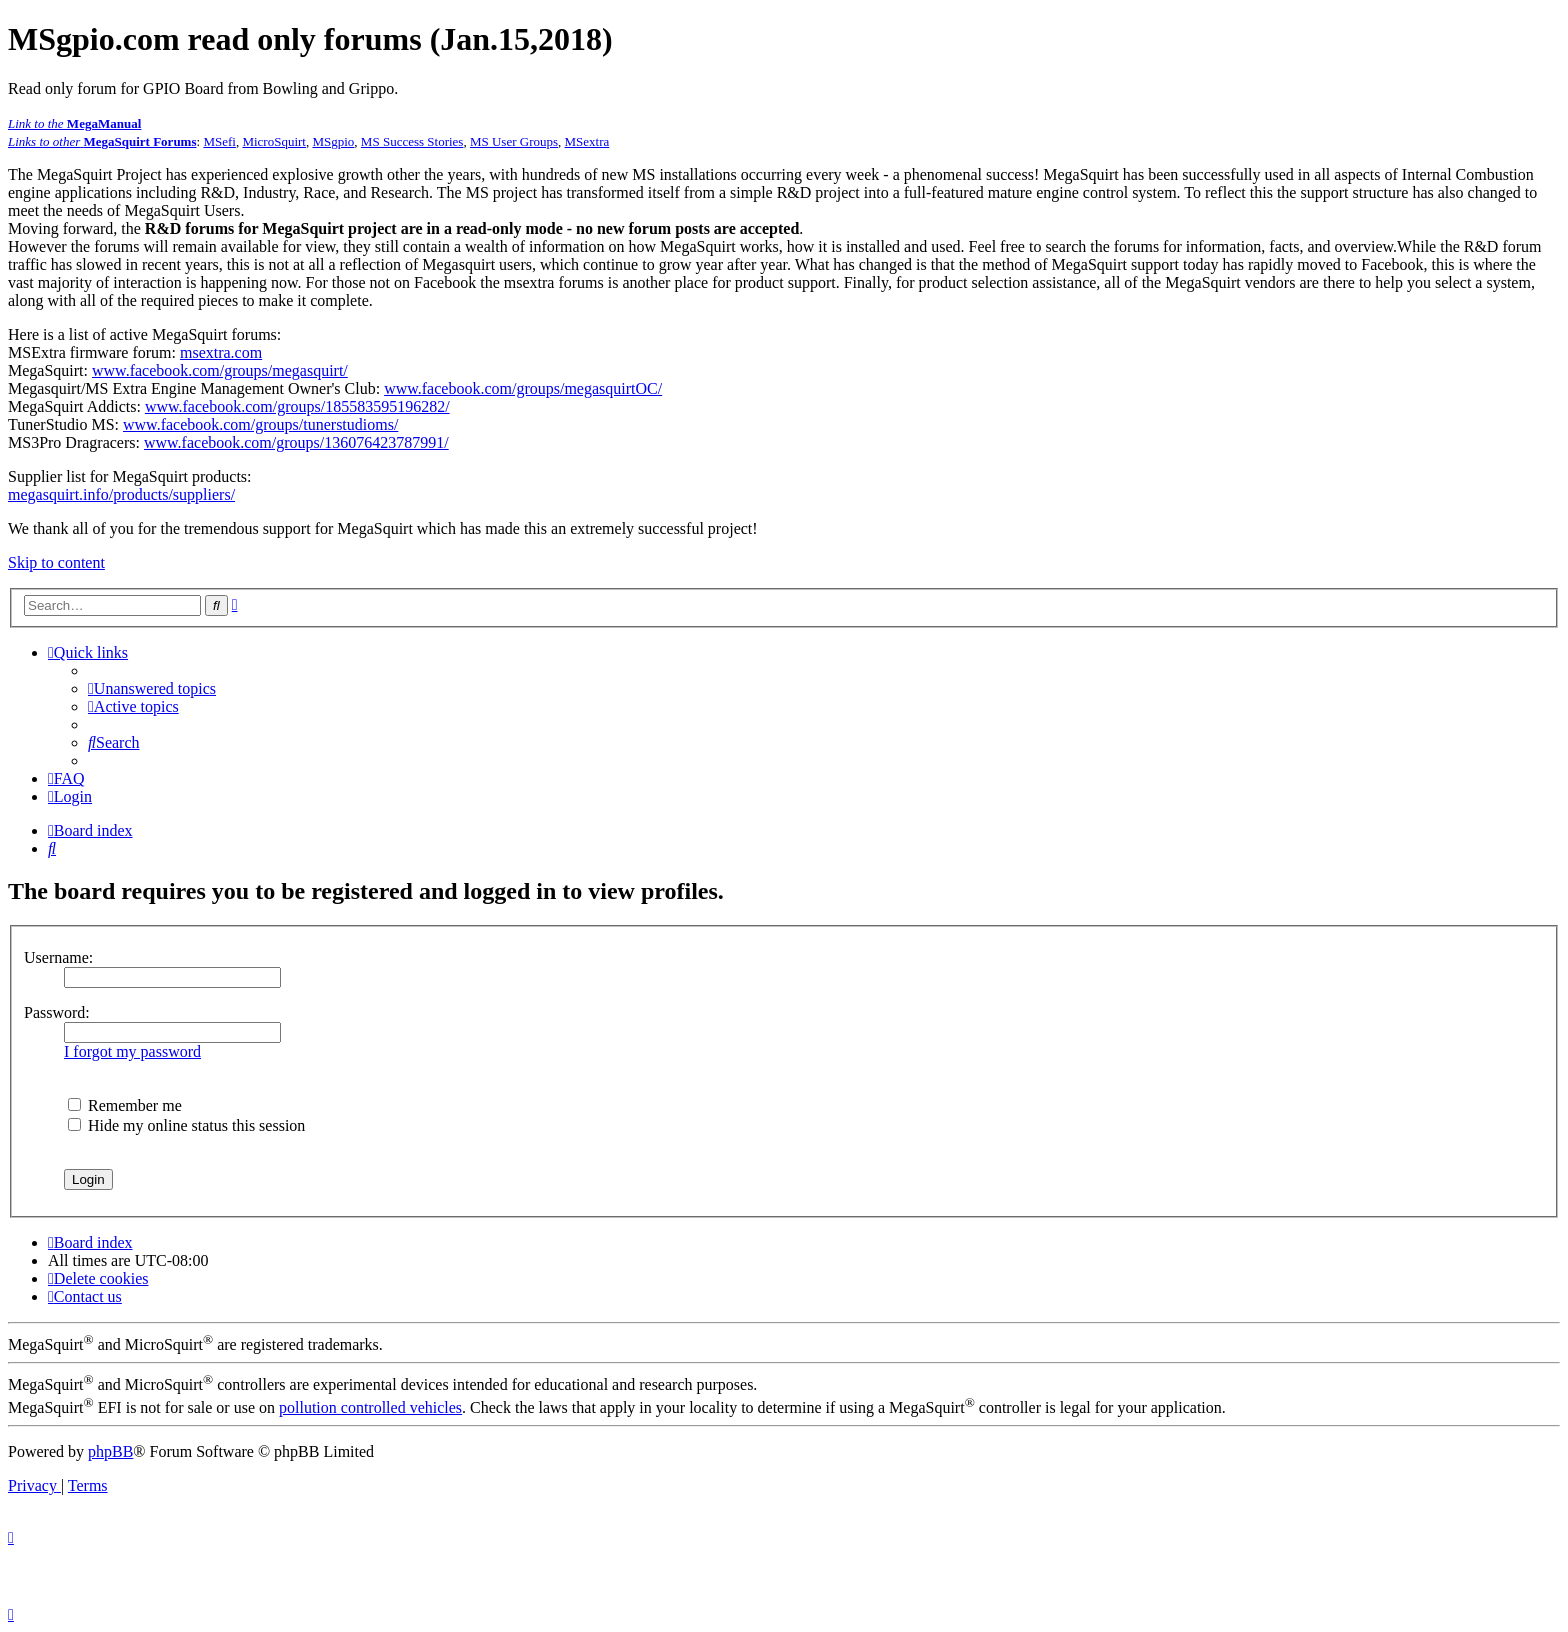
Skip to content (56, 562)
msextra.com (221, 352)
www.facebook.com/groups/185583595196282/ (297, 406)
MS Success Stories (412, 141)
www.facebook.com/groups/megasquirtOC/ (523, 388)
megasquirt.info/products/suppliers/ (121, 494)
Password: (57, 1012)
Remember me (125, 1105)
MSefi (219, 141)
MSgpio (333, 141)
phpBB (110, 1451)
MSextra (587, 141)
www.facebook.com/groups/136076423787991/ (296, 442)
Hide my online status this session (186, 1125)
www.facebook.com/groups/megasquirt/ (220, 370)
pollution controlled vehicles (370, 1407)
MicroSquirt (274, 141)
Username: (58, 957)
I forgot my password (132, 1051)
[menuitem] (152, 688)
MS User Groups (514, 141)
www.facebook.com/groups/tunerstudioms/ (260, 424)
